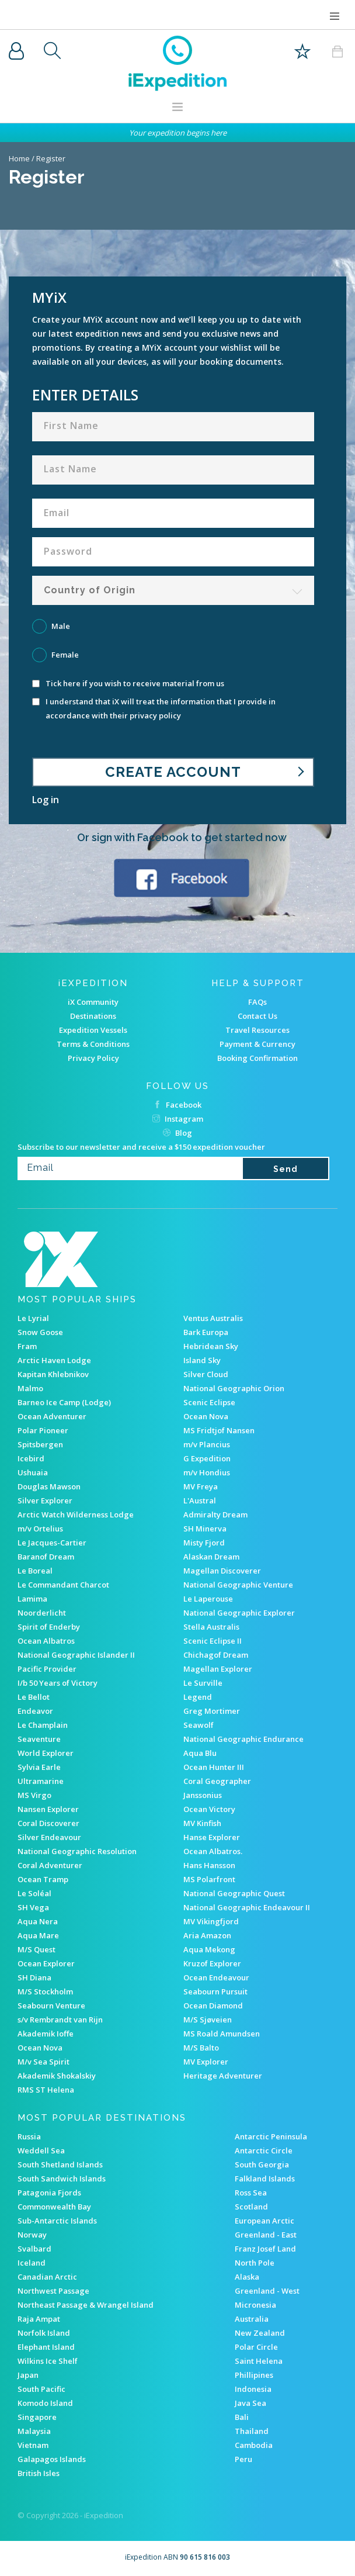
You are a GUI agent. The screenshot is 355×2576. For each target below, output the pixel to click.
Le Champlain (43, 1725)
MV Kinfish (202, 1823)
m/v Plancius (206, 1444)
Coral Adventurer (50, 1865)
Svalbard (34, 2248)
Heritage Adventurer (222, 2075)
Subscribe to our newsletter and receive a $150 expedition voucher (141, 1147)
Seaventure (39, 1739)
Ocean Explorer (46, 1963)
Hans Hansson (209, 1865)
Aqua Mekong (209, 1949)
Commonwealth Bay (54, 2206)
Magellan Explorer (217, 1669)
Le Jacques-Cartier (52, 1542)
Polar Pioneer (43, 1430)
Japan (28, 2375)
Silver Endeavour (49, 1837)
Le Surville (202, 1683)
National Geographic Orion (233, 1388)
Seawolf (198, 1725)
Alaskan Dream (211, 1556)
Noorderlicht (42, 1612)
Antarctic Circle (264, 2150)
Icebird (31, 1458)
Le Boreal (35, 1570)
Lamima (32, 1598)
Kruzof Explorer (212, 1963)
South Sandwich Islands (62, 2178)
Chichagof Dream (215, 1655)
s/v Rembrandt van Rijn (60, 2019)
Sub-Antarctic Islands (57, 2220)
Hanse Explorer (211, 1837)
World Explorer (46, 1753)
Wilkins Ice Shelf (48, 2361)
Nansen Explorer (48, 1809)
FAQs (257, 1002)
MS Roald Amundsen (221, 2033)
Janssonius (202, 1795)
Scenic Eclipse (209, 1402)
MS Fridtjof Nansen (219, 1430)
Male (60, 626)
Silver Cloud (205, 1374)
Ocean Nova (205, 1416)
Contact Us (257, 1016)
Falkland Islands (265, 2178)
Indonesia (253, 2389)
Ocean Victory (209, 1809)
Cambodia (254, 2445)
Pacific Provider (47, 1669)
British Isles (39, 2473)
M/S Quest (36, 1949)
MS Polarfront (209, 1879)
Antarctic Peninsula (271, 2136)
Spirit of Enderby (49, 1626)
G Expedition (207, 1458)
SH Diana (34, 1977)
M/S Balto (201, 2047)
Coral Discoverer (48, 1823)
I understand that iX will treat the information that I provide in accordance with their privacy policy (154, 708)
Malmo (30, 1388)
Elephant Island (46, 2347)
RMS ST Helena (46, 2089)
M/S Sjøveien (207, 2019)
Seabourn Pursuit (215, 1991)
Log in (45, 799)
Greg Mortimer (211, 1711)
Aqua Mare (38, 1935)
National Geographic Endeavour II (246, 1907)
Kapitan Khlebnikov (53, 1374)
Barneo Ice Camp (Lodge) (64, 1402)
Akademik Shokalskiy (57, 2075)
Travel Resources (257, 1030)
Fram (27, 1346)
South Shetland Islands (60, 2164)
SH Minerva (205, 1528)
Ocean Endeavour (216, 1977)
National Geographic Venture (238, 1584)
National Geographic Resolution (77, 1851)
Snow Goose (40, 1332)
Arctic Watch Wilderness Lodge (76, 1514)
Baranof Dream (46, 1556)
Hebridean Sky (210, 1346)
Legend (197, 1697)
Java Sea (250, 2403)
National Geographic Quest (234, 1893)
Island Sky (202, 1360)
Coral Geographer (217, 1781)
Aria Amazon (207, 1935)
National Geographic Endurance (243, 1739)
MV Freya (200, 1486)
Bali (242, 2417)
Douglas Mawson (49, 1486)
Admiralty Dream (215, 1514)
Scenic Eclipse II (212, 1640)
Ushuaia (33, 1472)
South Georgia (262, 2164)
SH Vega (33, 1907)
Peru (243, 2459)
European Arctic (264, 2220)
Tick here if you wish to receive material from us (128, 683)
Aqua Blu (200, 1753)
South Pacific (41, 2389)
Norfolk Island (44, 2333)
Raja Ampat (39, 2319)
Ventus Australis (213, 1318)
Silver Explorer (45, 1500)
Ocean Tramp (43, 1879)
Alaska (247, 2276)
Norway (32, 2234)
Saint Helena (259, 2361)
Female (65, 654)
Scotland (251, 2206)
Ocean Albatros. (212, 1851)
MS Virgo (34, 1795)
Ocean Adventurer (52, 1416)
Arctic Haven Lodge (54, 1360)
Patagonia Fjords (49, 2192)
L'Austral (199, 1500)
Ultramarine (41, 1781)
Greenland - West (267, 2290)
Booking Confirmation (257, 1058)
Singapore (37, 2417)
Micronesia (255, 2305)
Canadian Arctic (47, 2276)
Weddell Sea (41, 2150)
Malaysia (34, 2431)
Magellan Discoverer (222, 1570)
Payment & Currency (257, 1044)
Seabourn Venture (51, 2005)
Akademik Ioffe (46, 2033)
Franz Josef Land (265, 2248)
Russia (29, 2136)
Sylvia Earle (39, 1767)
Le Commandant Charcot (63, 1584)
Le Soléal (34, 1893)
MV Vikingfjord (211, 1921)
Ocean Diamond (213, 2005)
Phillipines (254, 2375)
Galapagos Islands (52, 2459)
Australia (252, 2319)
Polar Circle (256, 2347)
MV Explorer (205, 2061)
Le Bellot (34, 1697)
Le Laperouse (208, 1598)
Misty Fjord (204, 1542)
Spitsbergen (40, 1444)
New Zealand (260, 2333)
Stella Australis (211, 1626)
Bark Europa (205, 1332)
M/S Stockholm (45, 1991)
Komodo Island (45, 2403)
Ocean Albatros (46, 1640)
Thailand (252, 2431)
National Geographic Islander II (76, 1655)
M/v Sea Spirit (43, 2061)
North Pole (254, 2262)
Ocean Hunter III (213, 1767)
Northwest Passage (53, 2290)
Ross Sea (251, 2192)
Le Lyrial (33, 1318)
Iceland (32, 2262)
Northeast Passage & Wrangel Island (86, 2305)
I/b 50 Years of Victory (58, 1683)
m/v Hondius (206, 1472)
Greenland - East (266, 2234)
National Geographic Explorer (239, 1612)
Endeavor (35, 1711)
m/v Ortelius (40, 1528)
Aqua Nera (38, 1921)
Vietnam (33, 2445)
